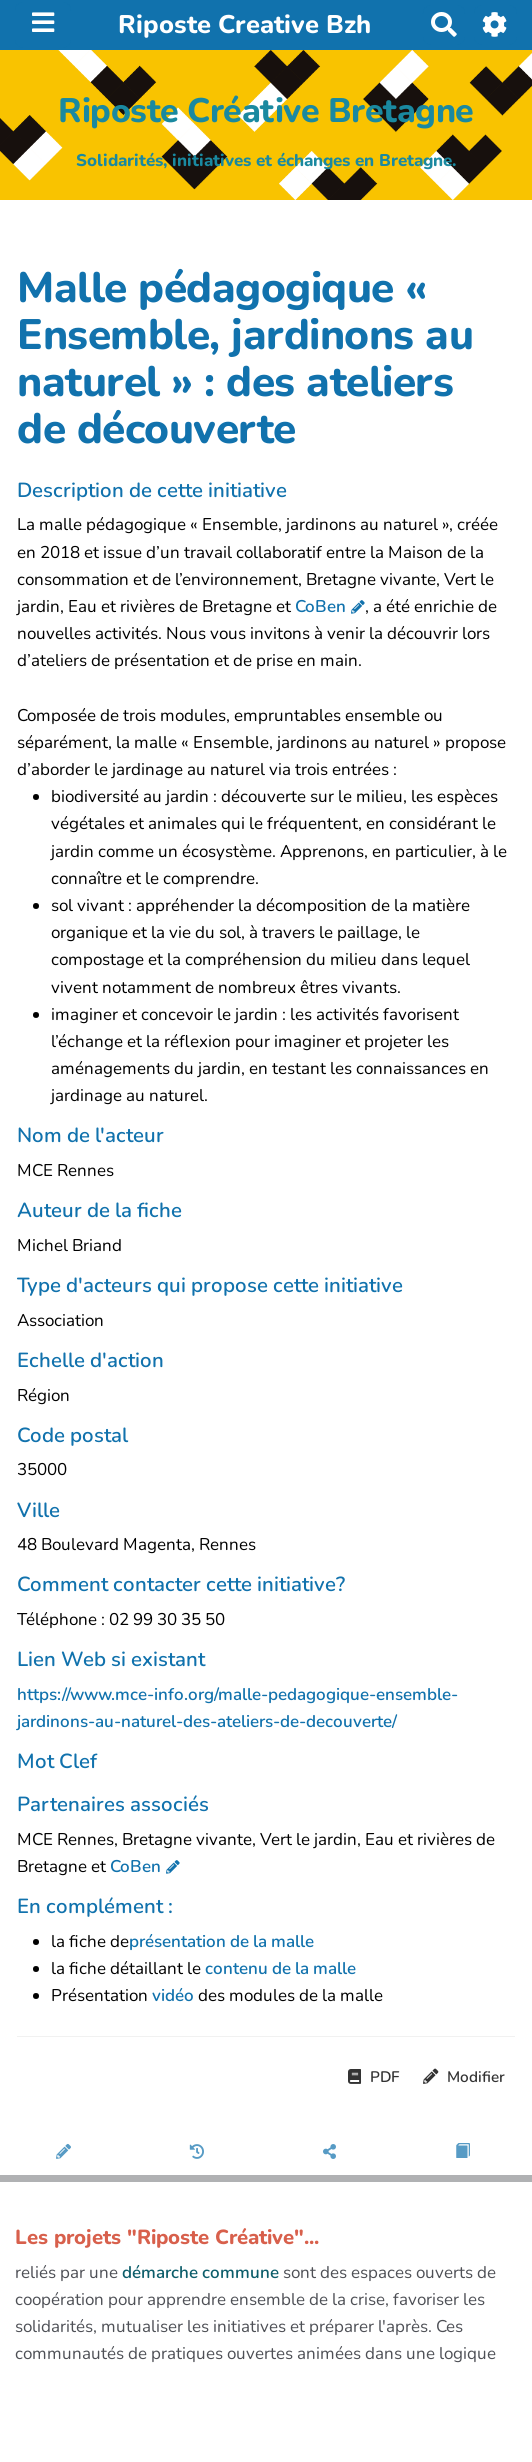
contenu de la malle (280, 1968)
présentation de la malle (221, 1941)
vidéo (175, 1995)
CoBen (320, 606)
